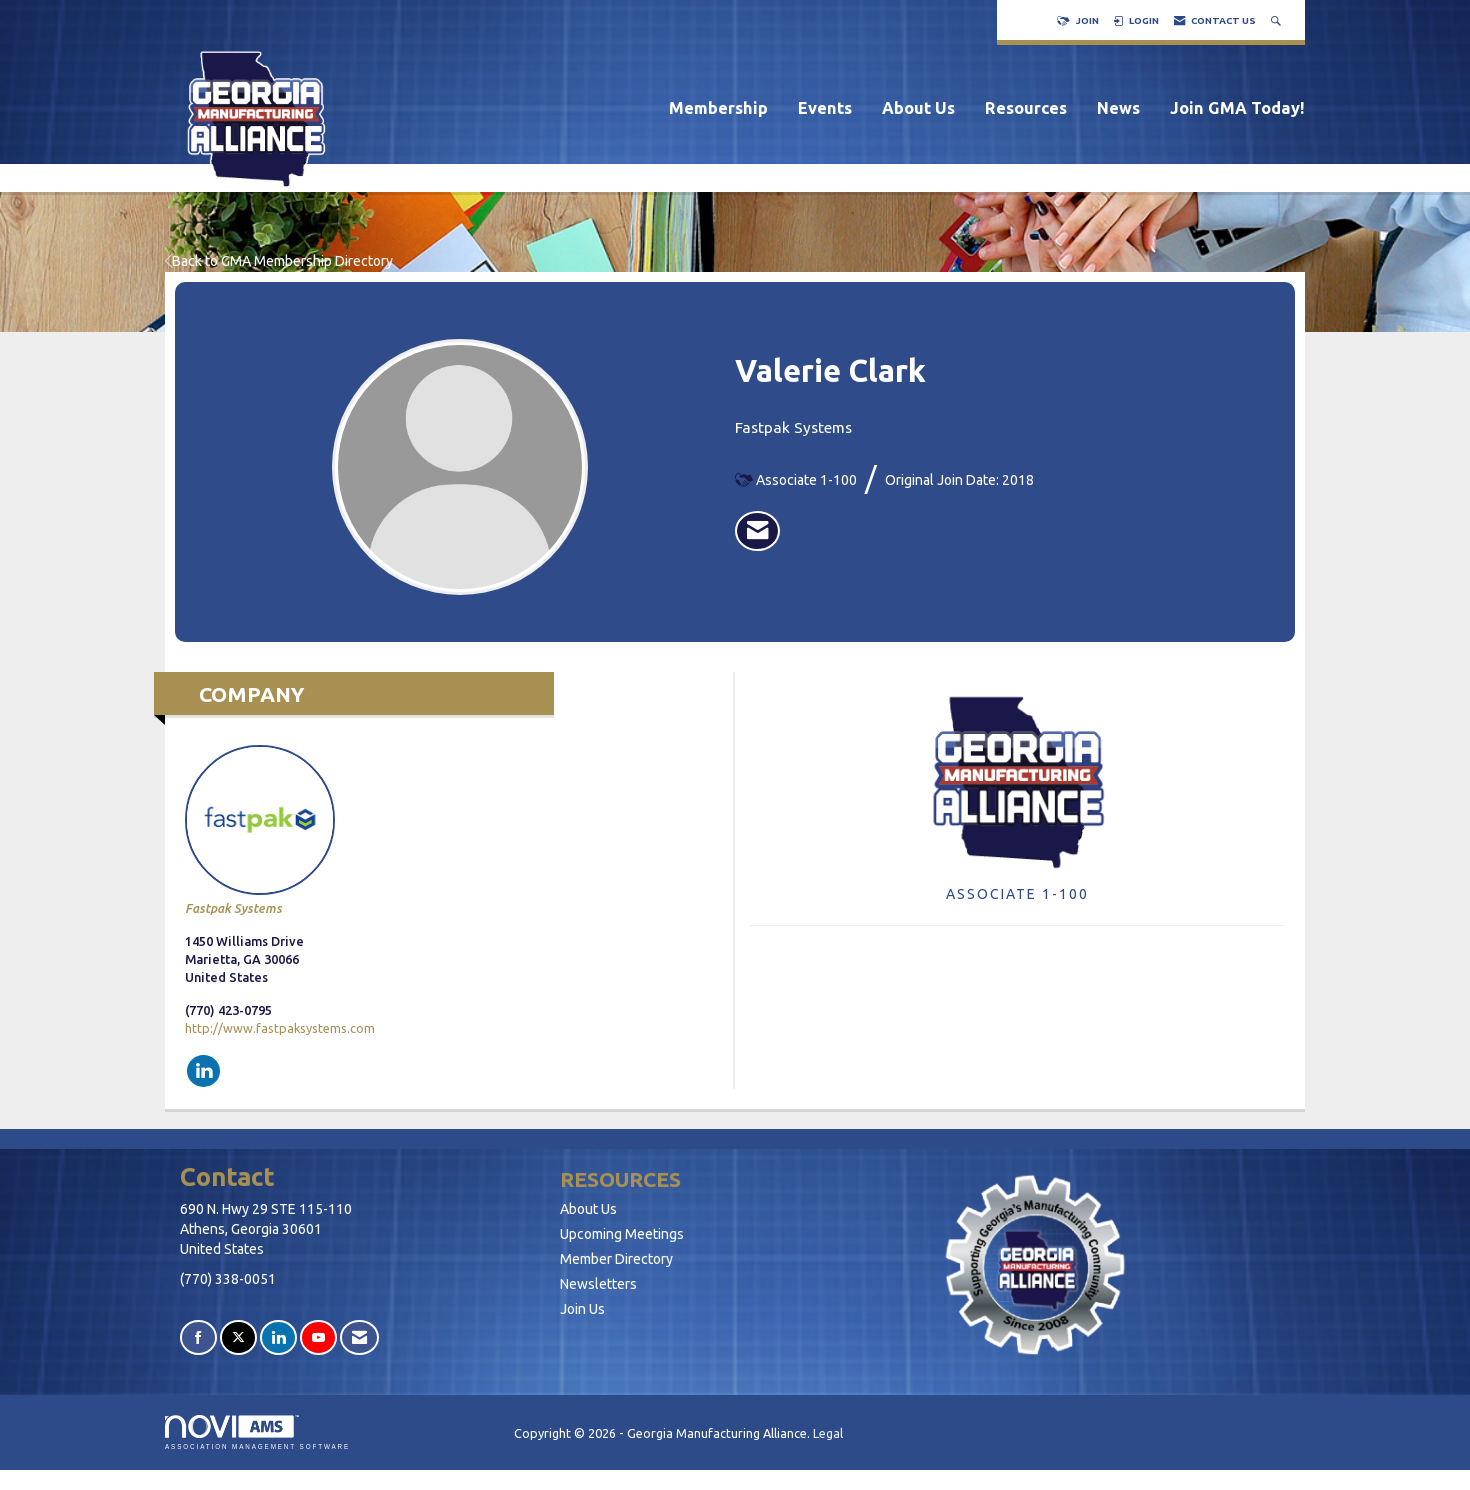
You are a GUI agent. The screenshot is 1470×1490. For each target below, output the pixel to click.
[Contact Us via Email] (359, 1337)
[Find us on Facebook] (198, 1337)
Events (825, 108)
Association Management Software (257, 1432)
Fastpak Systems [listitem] (260, 830)
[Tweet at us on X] (238, 1337)
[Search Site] (1278, 20)
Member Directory (616, 1259)
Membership (718, 108)
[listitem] (757, 531)
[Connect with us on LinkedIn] (278, 1337)
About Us (918, 108)
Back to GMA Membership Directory (279, 261)
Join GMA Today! (1237, 108)
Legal (828, 1433)
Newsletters (598, 1284)
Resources (1026, 108)
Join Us (582, 1309)
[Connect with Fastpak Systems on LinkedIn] (203, 1071)
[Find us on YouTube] (318, 1337)
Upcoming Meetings (622, 1234)
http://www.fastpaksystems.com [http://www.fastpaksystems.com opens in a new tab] (280, 1028)
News (1118, 108)
